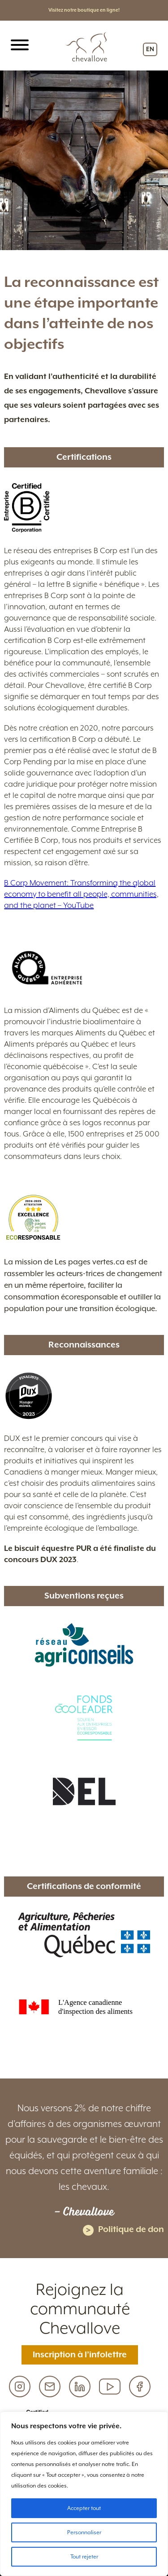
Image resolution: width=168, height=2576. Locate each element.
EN (150, 49)
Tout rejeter (84, 2557)
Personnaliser (84, 2532)
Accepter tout (84, 2508)
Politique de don (123, 2230)
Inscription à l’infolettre (80, 2355)
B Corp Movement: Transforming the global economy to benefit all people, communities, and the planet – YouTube (81, 894)
